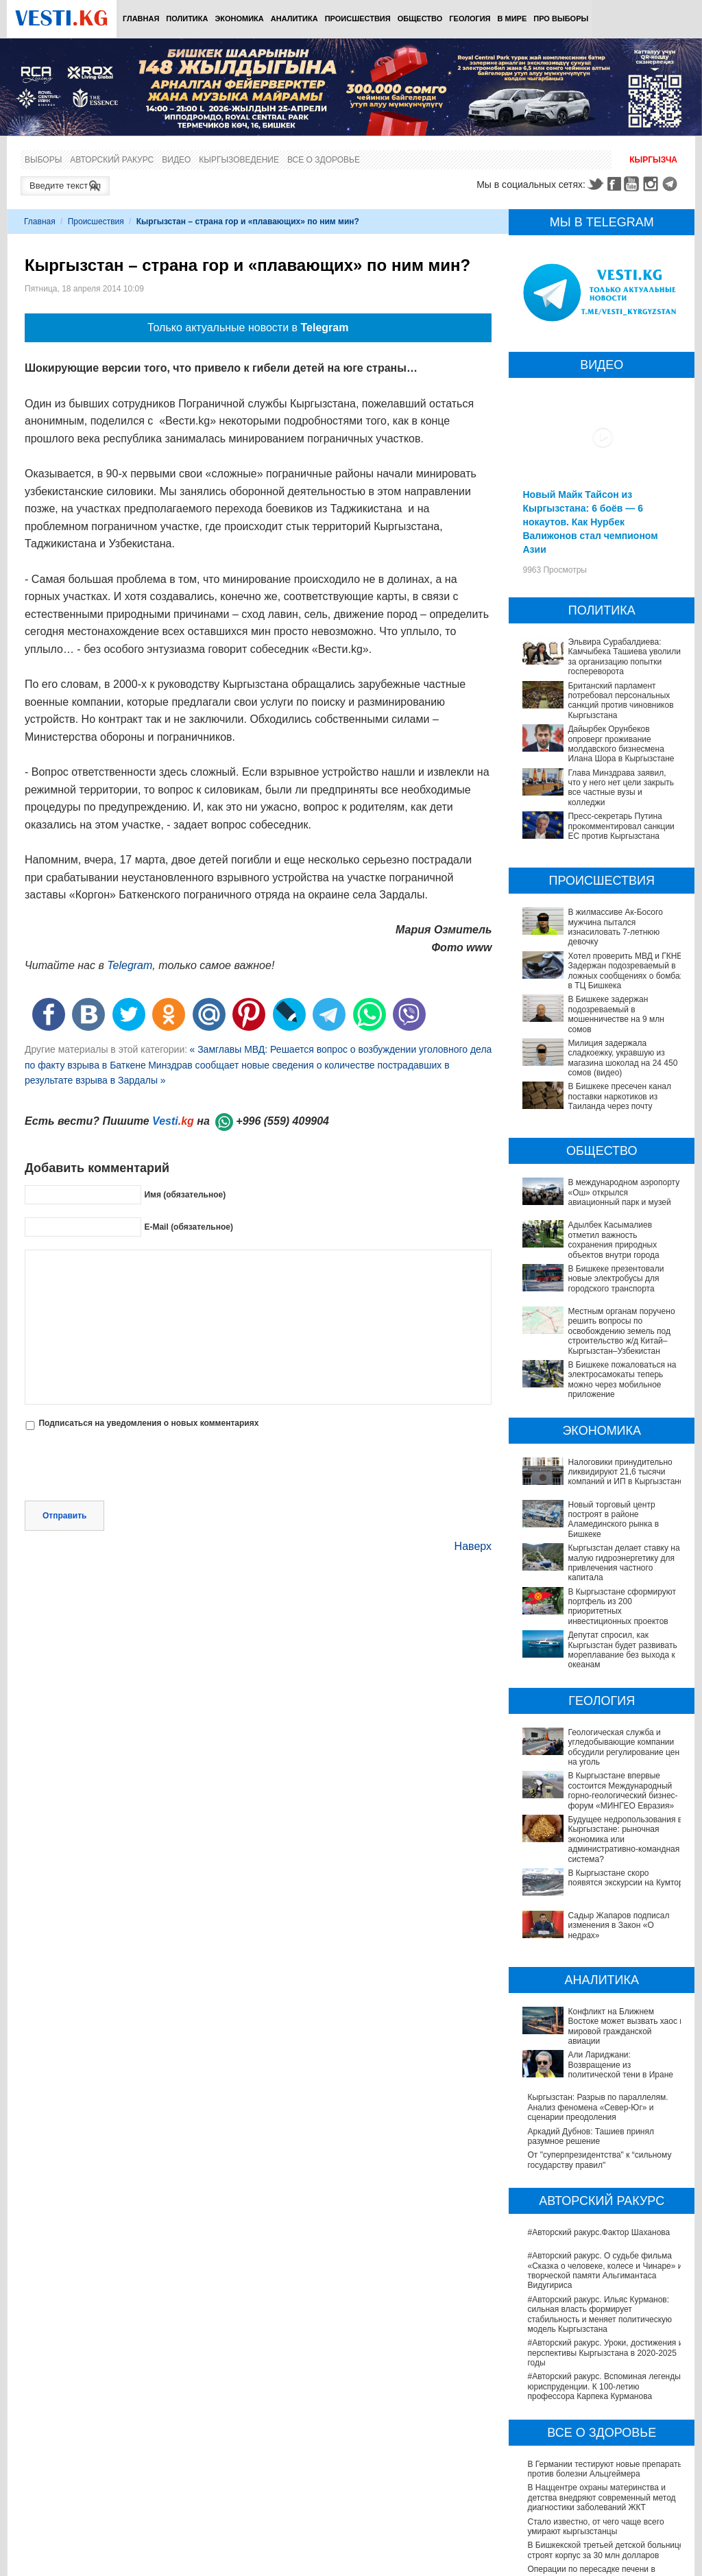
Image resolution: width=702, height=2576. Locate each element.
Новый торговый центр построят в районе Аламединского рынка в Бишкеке (613, 1519)
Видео (176, 160)
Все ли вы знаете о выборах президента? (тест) (581, 2547)
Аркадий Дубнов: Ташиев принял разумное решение (590, 2010)
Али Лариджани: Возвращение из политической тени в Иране (591, 1953)
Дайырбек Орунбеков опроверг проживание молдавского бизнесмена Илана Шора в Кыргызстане (621, 743)
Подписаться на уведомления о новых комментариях (148, 1423)
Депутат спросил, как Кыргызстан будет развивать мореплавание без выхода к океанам (603, 1635)
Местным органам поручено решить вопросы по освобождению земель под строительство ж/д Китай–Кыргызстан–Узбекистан (621, 1331)
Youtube (633, 183)
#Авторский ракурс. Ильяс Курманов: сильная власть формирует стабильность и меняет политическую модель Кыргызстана (599, 2188)
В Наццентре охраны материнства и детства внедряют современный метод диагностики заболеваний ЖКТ (601, 2372)
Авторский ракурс (112, 160)
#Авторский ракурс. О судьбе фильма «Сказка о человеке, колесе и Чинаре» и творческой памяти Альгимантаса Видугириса (604, 2145)
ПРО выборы (560, 18)
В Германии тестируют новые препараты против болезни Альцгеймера (605, 2343)
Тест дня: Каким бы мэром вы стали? (598, 2567)
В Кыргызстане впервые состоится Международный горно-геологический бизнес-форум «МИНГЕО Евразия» (599, 1756)
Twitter (595, 183)
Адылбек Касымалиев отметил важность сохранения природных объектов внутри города (613, 1239)
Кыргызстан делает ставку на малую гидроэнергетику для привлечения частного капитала (623, 1562)
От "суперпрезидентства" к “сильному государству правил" (599, 2034)
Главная (141, 18)
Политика (187, 18)
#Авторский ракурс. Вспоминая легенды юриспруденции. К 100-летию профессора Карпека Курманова (603, 2261)
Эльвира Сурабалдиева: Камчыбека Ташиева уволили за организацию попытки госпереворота (624, 656)
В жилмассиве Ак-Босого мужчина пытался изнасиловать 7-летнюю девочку (615, 926)
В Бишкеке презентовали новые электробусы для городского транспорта (616, 1278)
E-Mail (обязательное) (188, 1227)
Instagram (652, 183)
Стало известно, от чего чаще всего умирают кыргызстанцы (595, 2401)
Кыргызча (653, 160)
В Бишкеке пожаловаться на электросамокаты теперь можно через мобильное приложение (622, 1379)
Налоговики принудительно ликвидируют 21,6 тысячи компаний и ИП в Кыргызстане (625, 1472)
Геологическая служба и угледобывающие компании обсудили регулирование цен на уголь (599, 1722)
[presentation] (129, 1467)
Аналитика (294, 18)
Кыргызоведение (239, 160)
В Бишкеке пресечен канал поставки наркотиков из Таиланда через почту (619, 1096)
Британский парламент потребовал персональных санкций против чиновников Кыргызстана (620, 700)
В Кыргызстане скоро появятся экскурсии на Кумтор (586, 1818)
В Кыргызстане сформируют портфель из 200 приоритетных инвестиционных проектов (601, 1602)
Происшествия (358, 18)
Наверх (473, 1546)
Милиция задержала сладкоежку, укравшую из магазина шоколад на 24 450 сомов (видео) (622, 1057)
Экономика (239, 18)
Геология (469, 18)
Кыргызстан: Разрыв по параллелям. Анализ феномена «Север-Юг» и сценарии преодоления (597, 1982)
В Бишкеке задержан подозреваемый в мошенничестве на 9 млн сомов (616, 1014)
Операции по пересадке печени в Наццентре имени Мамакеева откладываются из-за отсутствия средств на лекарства (605, 2459)
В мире (512, 18)
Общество (420, 18)
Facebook (614, 183)
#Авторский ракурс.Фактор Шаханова (598, 2107)
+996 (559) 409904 (282, 1121)
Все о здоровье (323, 160)
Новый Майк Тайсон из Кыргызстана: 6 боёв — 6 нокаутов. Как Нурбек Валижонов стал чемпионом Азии (589, 522)
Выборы (43, 160)
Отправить (64, 1515)
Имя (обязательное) (185, 1195)
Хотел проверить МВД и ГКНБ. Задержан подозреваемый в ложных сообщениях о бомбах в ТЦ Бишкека (626, 970)
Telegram (671, 183)
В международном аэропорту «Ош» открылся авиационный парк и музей (623, 1192)
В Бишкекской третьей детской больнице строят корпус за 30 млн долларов (605, 2425)
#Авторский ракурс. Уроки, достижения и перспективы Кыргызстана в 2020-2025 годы (605, 2228)
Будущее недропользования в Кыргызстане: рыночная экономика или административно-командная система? (602, 1789)
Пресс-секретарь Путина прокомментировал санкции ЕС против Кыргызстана (621, 826)
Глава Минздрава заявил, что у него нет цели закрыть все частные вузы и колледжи (621, 787)
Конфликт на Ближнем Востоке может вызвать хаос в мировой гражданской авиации (600, 1925)
